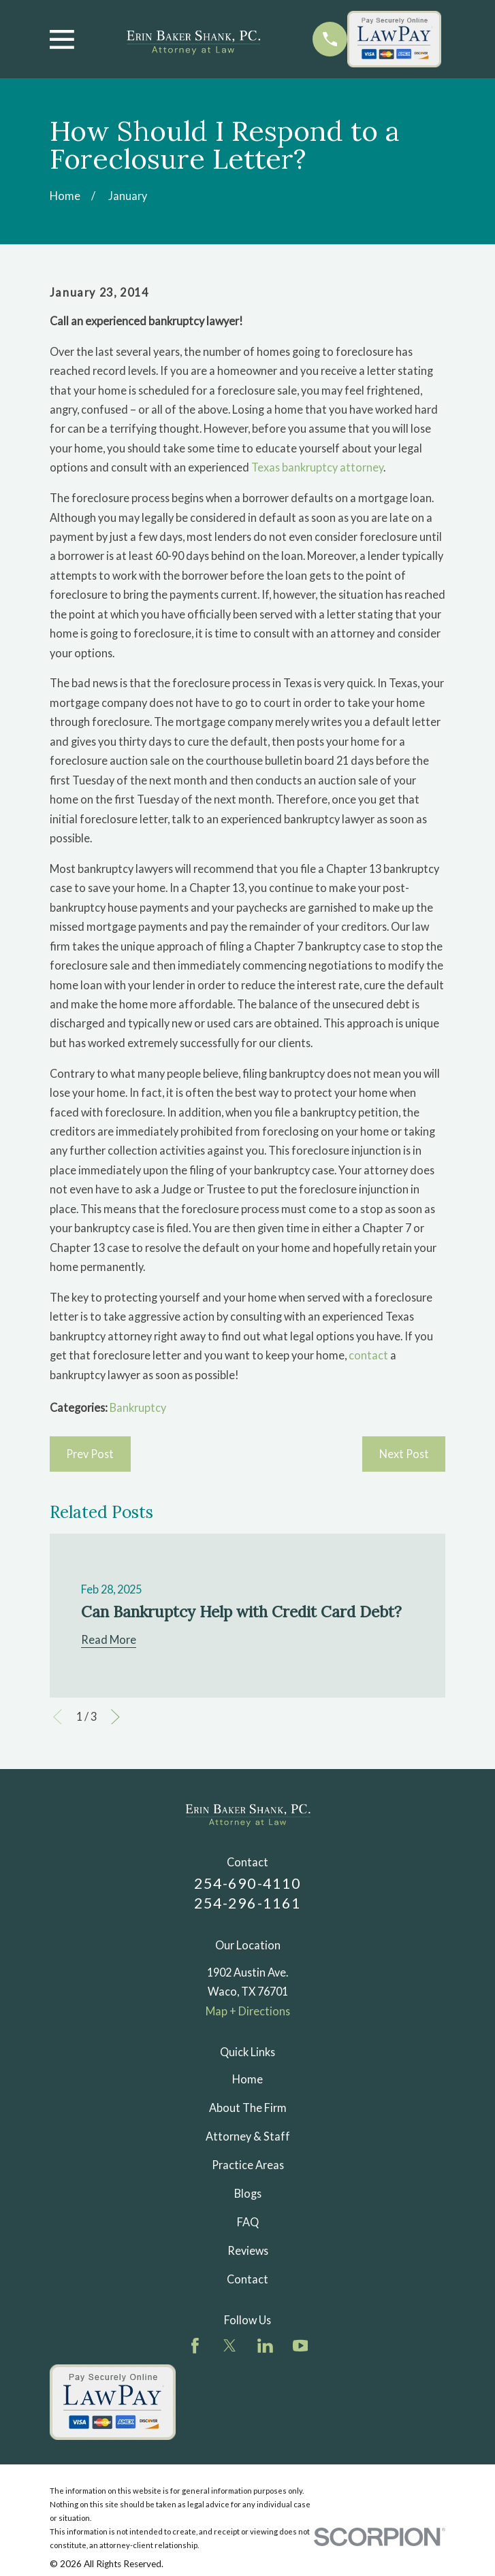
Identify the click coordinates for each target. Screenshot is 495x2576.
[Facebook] (195, 2346)
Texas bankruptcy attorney (317, 467)
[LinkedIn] (265, 2346)
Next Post (404, 1453)
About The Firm (248, 2107)
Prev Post (90, 1453)
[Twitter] (230, 2346)
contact (368, 1355)
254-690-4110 (247, 1883)
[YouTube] (300, 2346)
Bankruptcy (138, 1407)
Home (247, 2079)
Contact (247, 2279)
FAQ (248, 2221)
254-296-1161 (247, 1903)
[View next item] (115, 1717)
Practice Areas (248, 2164)
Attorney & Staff (248, 2136)
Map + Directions (248, 2010)
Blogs (247, 2193)
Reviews (247, 2250)
